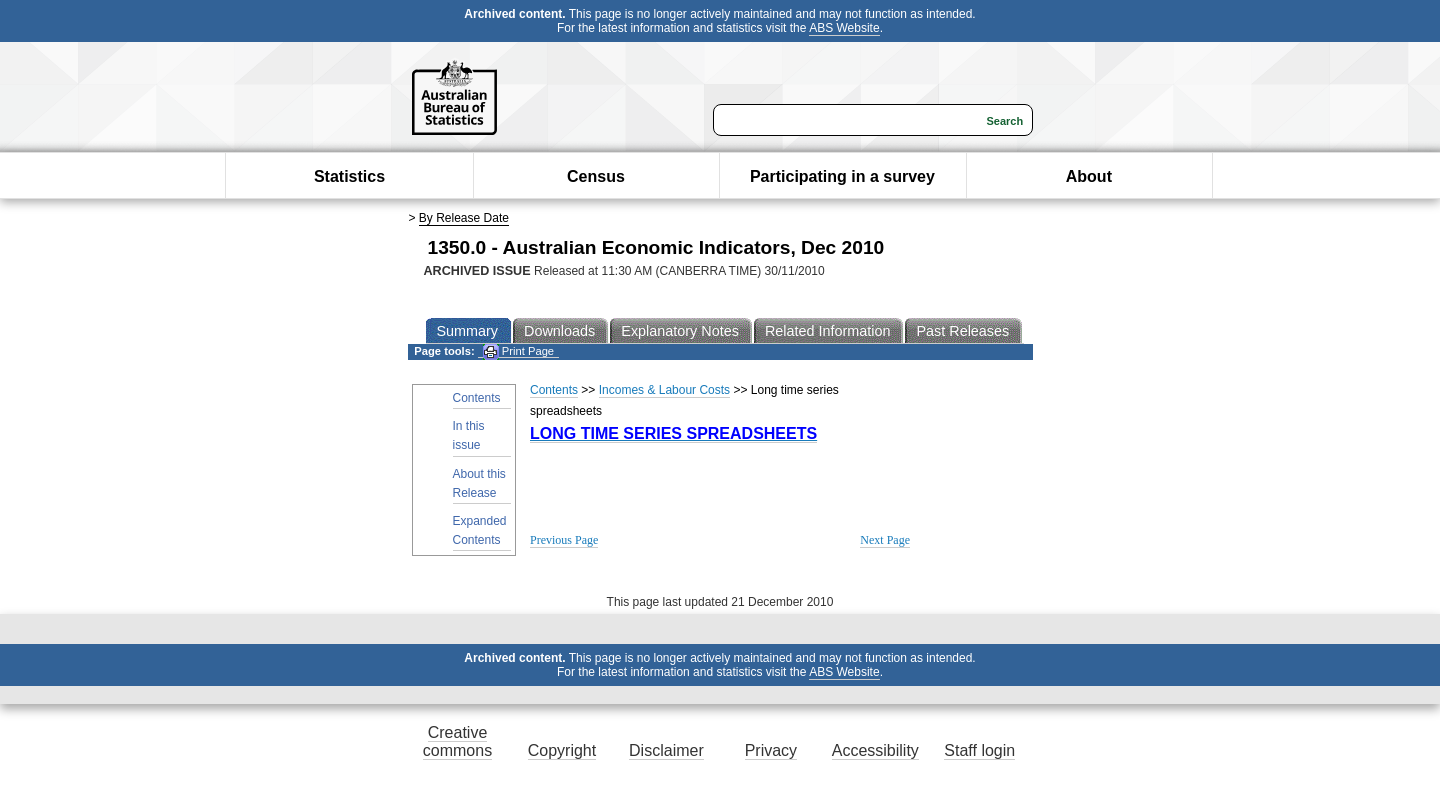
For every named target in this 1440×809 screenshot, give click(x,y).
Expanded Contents (480, 530)
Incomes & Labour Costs (664, 390)
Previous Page (564, 540)
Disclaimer (666, 750)
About (1089, 176)
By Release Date (464, 218)
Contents (477, 398)
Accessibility (875, 750)
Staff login (979, 750)
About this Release (479, 483)
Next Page (885, 540)
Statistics (349, 176)
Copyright (562, 750)
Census (596, 176)
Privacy (771, 750)
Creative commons (457, 741)
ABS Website (844, 28)
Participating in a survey (842, 176)
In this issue (469, 435)
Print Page (518, 351)
